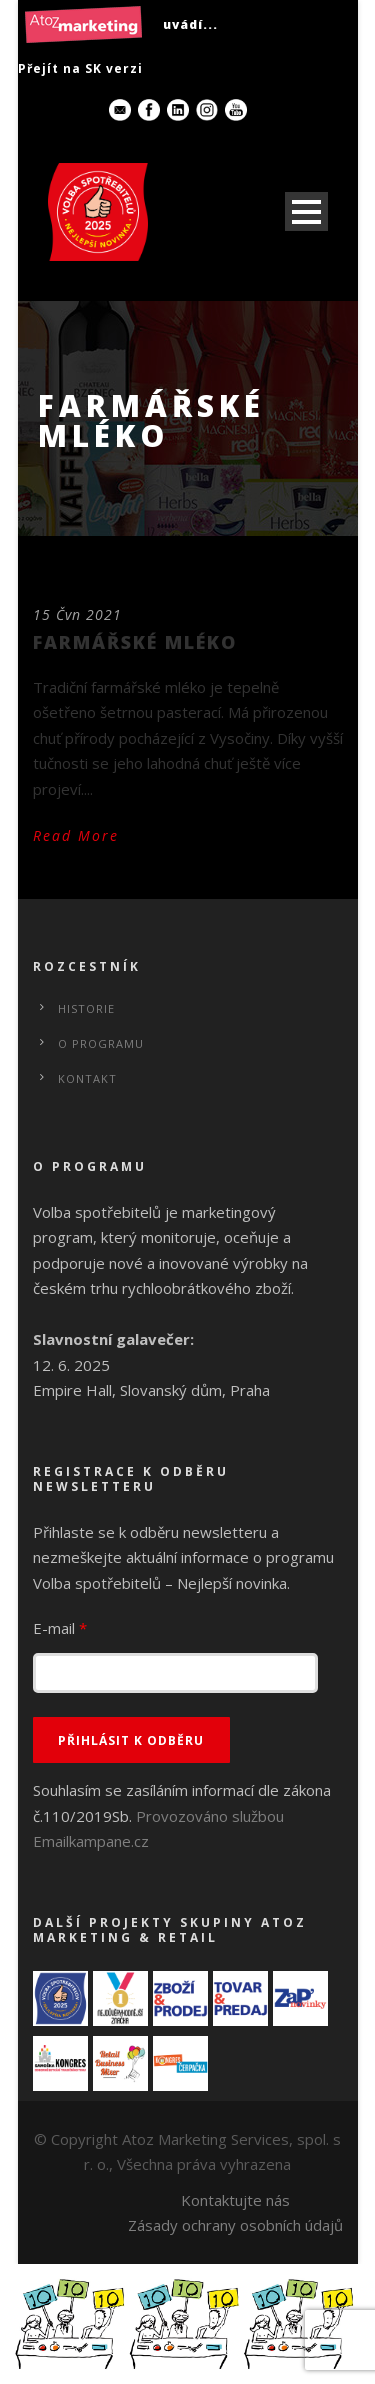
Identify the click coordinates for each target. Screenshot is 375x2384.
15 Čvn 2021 (77, 614)
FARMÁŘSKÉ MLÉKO (135, 642)
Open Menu (306, 211)
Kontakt (87, 1078)
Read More (76, 835)
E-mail (60, 1628)
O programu (101, 1043)
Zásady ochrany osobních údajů (235, 2225)
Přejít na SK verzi (80, 68)
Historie (86, 1008)
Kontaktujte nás (235, 2200)
